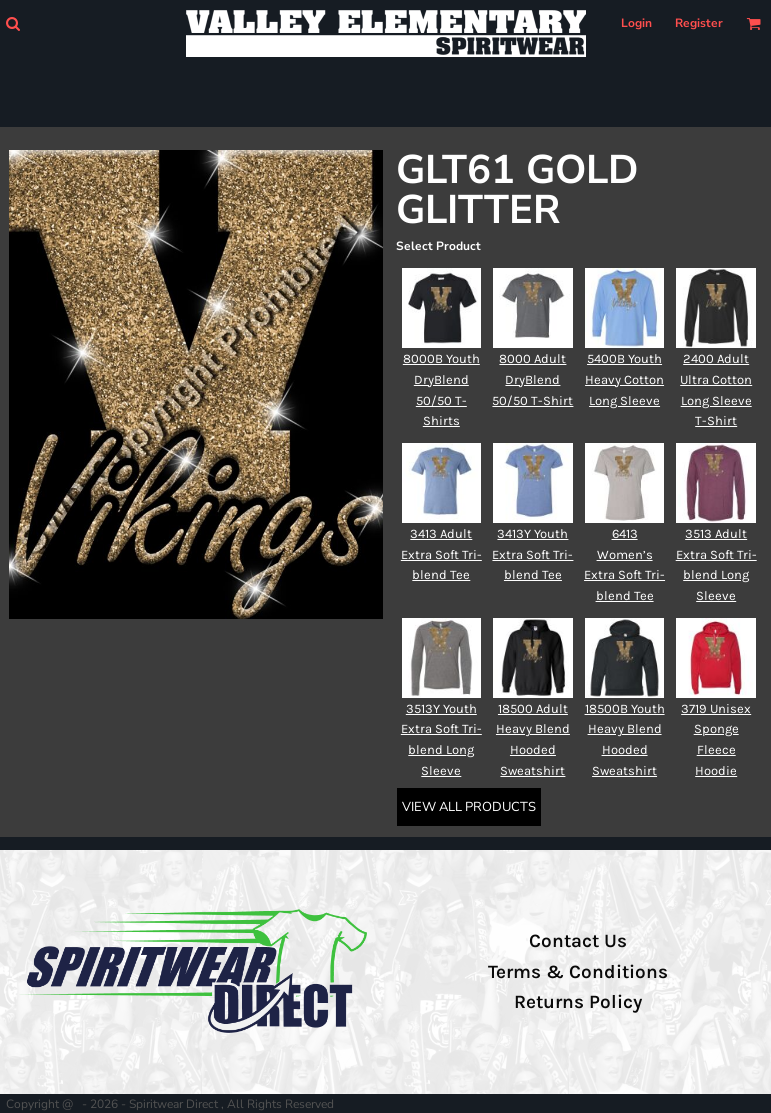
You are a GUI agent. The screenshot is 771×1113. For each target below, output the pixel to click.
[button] (12, 23)
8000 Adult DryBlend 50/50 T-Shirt (532, 379)
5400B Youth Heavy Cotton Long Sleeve (624, 379)
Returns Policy (578, 1002)
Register (699, 23)
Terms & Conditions (578, 972)
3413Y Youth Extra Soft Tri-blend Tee (532, 554)
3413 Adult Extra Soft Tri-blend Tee (441, 554)
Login (636, 23)
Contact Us (578, 941)
